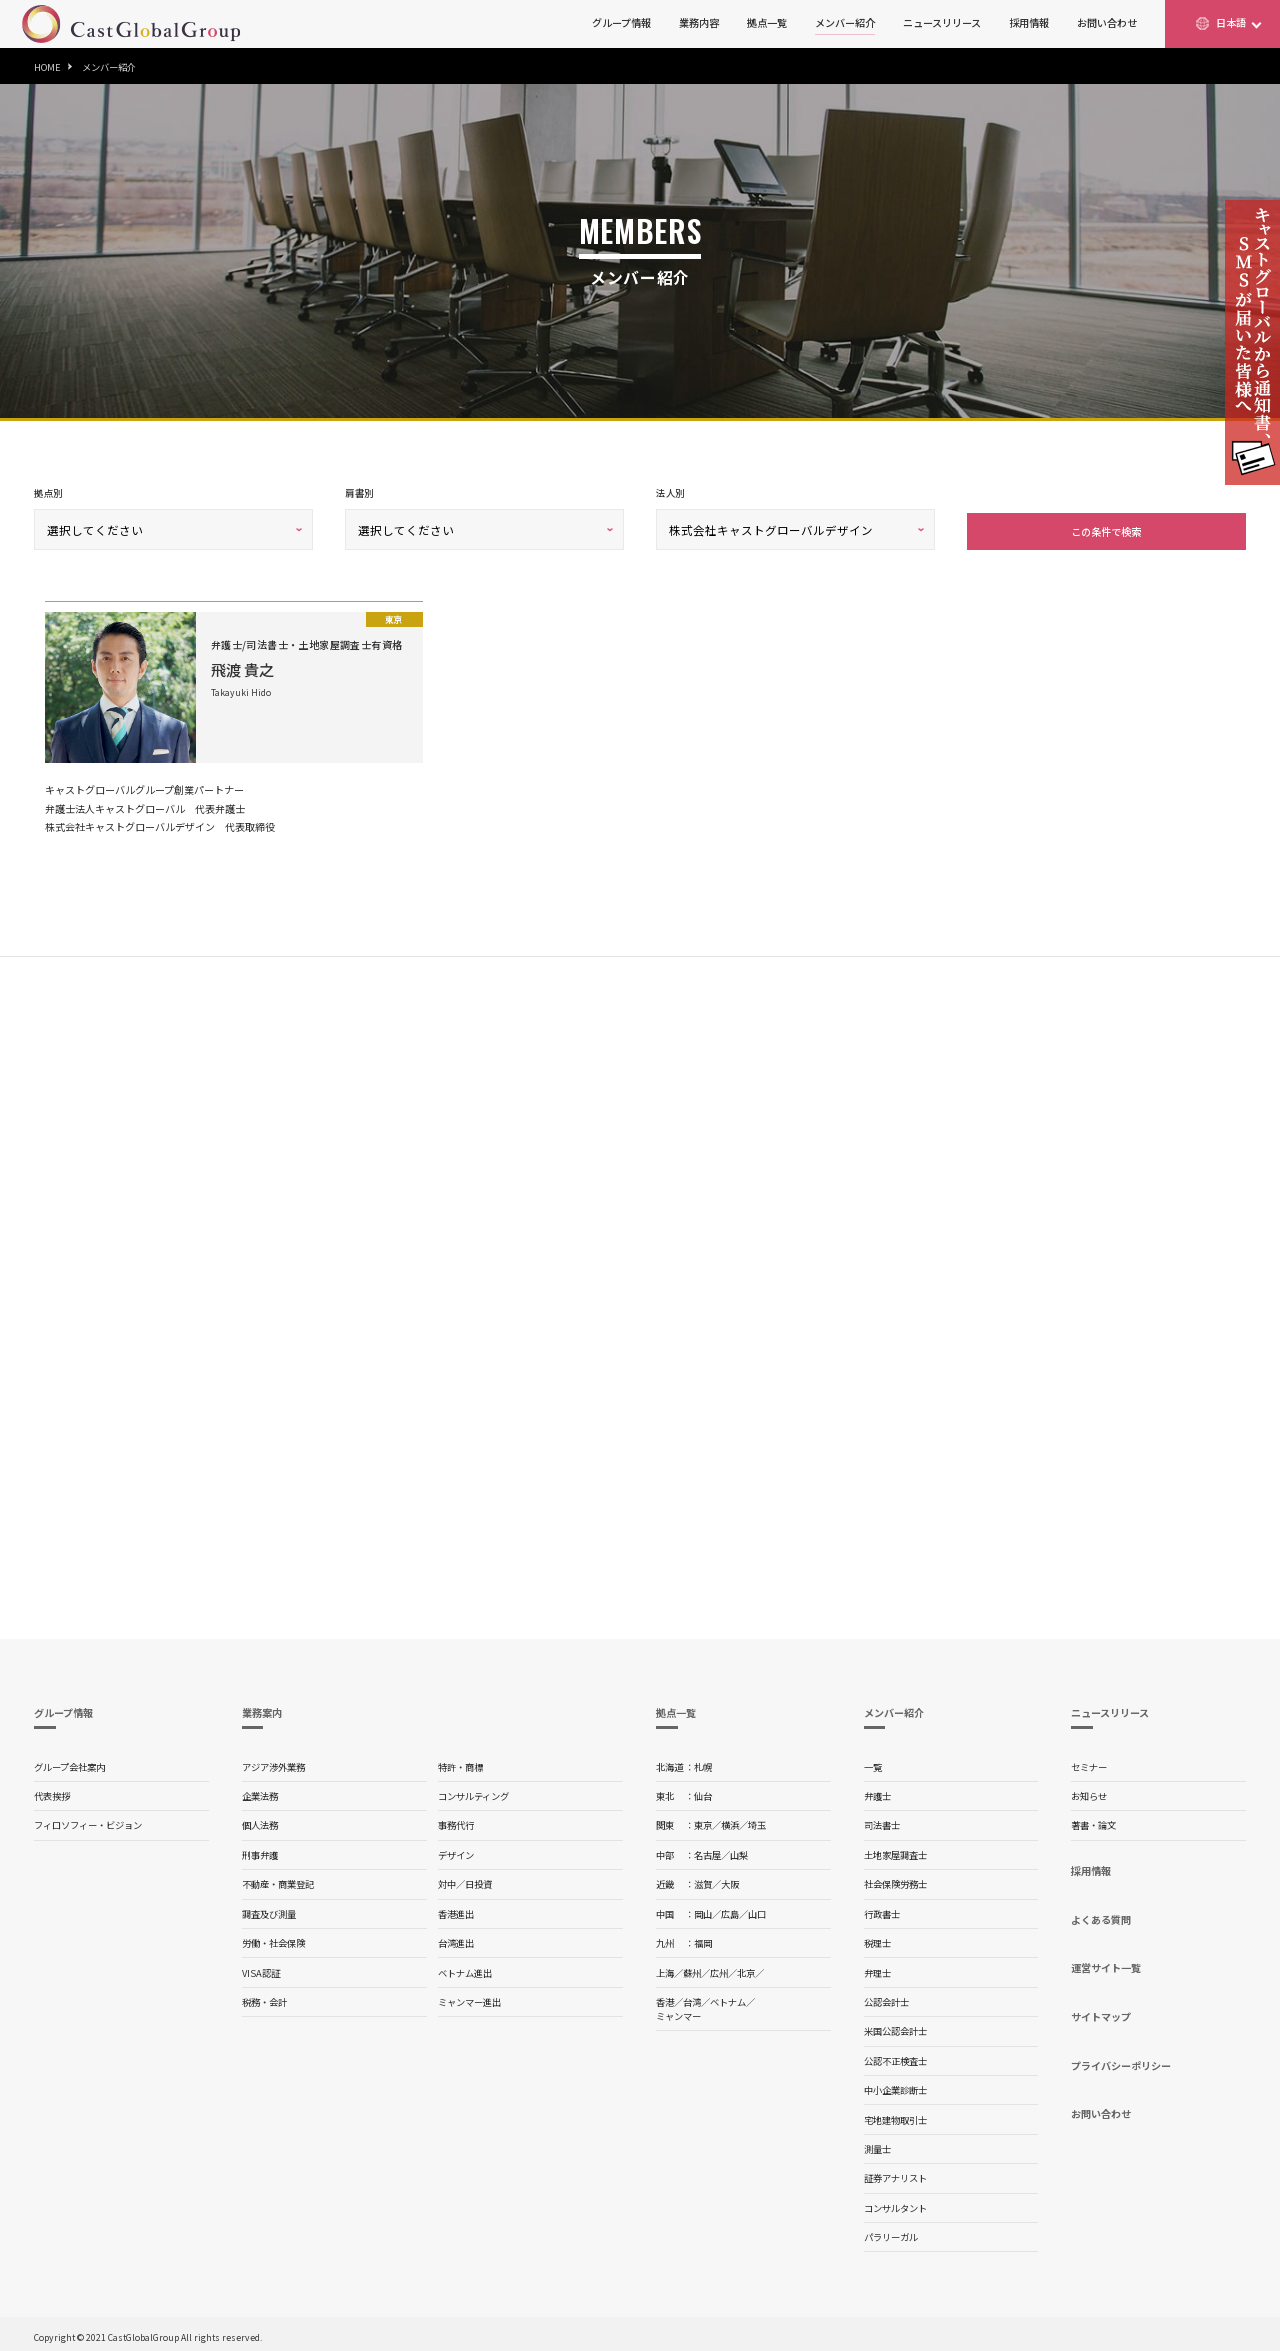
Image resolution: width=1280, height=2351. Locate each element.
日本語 (1231, 22)
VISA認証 (261, 1969)
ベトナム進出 (465, 1969)
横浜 (730, 1821)
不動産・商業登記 (278, 1880)
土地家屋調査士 (895, 1851)
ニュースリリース (942, 22)
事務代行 (456, 1821)
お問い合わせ (1107, 22)
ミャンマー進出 (469, 1998)
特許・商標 (460, 1763)
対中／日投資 (465, 1880)
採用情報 (1029, 22)
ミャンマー (678, 2012)
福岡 (703, 1939)
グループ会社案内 (69, 1763)
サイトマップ (1101, 2012)
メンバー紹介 (845, 22)
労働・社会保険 (273, 1939)
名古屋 (707, 1851)
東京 (703, 1821)
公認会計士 (886, 1998)
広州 (719, 1969)
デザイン (456, 1851)
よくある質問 (1101, 1915)
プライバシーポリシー (1121, 2061)
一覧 (873, 1763)
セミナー (1089, 1763)
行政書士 (882, 1910)
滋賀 (703, 1880)
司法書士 (882, 1821)
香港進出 (456, 1910)
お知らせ (1089, 1792)
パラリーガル (891, 2233)
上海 (665, 1969)
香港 (665, 1998)
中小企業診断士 (895, 2086)
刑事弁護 (260, 1851)
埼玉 (757, 1821)
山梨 (739, 1851)
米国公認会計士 (895, 2027)
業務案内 (262, 1708)
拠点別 (48, 493)
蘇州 (692, 1969)
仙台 (703, 1792)
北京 (746, 1969)
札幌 (703, 1763)
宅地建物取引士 (895, 2116)
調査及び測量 (269, 1910)
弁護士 (877, 1792)
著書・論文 (1093, 1821)
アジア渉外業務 (273, 1763)
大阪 (730, 1880)
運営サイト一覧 (1106, 1963)
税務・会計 (264, 1998)
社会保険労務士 (895, 1880)
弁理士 (877, 1969)
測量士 (877, 2145)
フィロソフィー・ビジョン (88, 1821)
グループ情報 (621, 22)
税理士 (877, 1939)
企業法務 (260, 1792)
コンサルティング (473, 1792)
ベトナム (728, 1998)
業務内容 (699, 22)
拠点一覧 (767, 22)
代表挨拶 (52, 1792)
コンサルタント (895, 2204)
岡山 (703, 1910)
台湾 (692, 1998)
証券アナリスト (895, 2174)
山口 (757, 1910)
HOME (47, 67)
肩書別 (359, 493)
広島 (730, 1910)
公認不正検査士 (895, 2057)
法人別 (670, 493)
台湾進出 (456, 1939)
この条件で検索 (1106, 527)
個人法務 (260, 1821)
